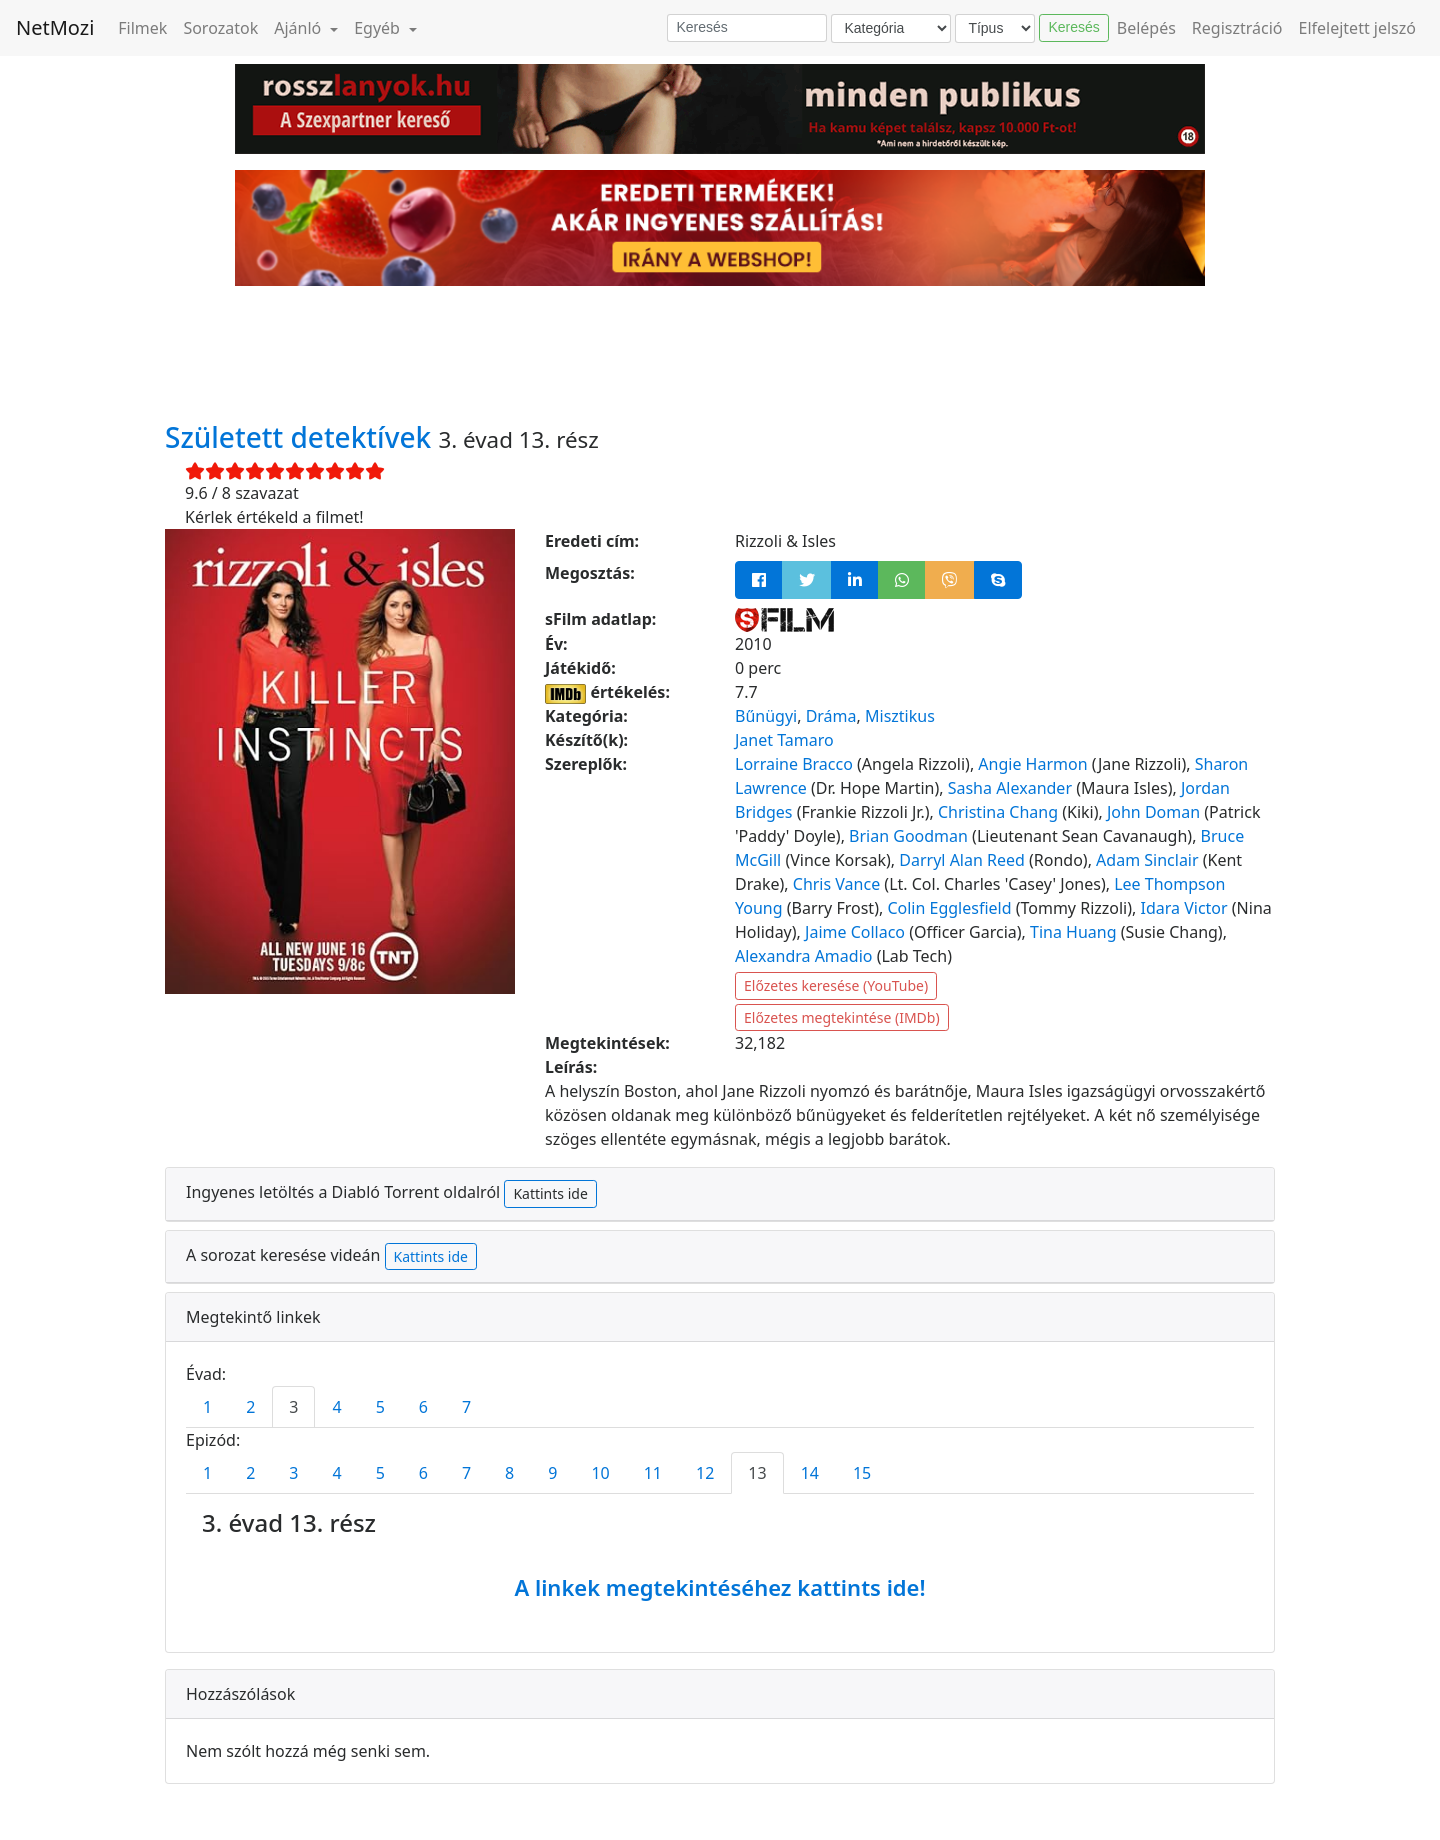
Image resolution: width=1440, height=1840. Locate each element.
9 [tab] (552, 1473)
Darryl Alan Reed (962, 860)
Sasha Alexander (1010, 788)
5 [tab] (380, 1407)
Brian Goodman (908, 836)
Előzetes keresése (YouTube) (836, 985)
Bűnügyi (766, 716)
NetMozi (55, 27)
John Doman (1153, 812)
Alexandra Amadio (803, 956)
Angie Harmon (1032, 764)
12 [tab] (705, 1473)
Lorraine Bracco (794, 764)
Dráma (831, 716)
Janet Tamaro (784, 740)
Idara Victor (1184, 908)
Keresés (1073, 27)
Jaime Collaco (855, 932)
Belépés (1146, 28)
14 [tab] (810, 1473)
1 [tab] (207, 1407)
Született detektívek (301, 437)
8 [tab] (509, 1473)
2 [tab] (250, 1407)
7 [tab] (466, 1407)
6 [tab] (423, 1407)
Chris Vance (836, 884)
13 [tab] (757, 1473)
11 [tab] (653, 1473)
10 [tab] (600, 1473)
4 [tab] (336, 1407)
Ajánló (299, 28)
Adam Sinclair (1147, 860)
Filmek (142, 28)
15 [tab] (862, 1473)
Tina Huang (1073, 932)
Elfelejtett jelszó (1358, 28)
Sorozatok (220, 28)
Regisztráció (1237, 28)
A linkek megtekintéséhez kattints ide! (719, 1587)
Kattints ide (550, 1193)
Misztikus (900, 716)
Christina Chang (998, 812)
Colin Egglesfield (949, 908)
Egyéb (379, 28)
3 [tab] (293, 1407)
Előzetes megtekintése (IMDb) (842, 1017)
